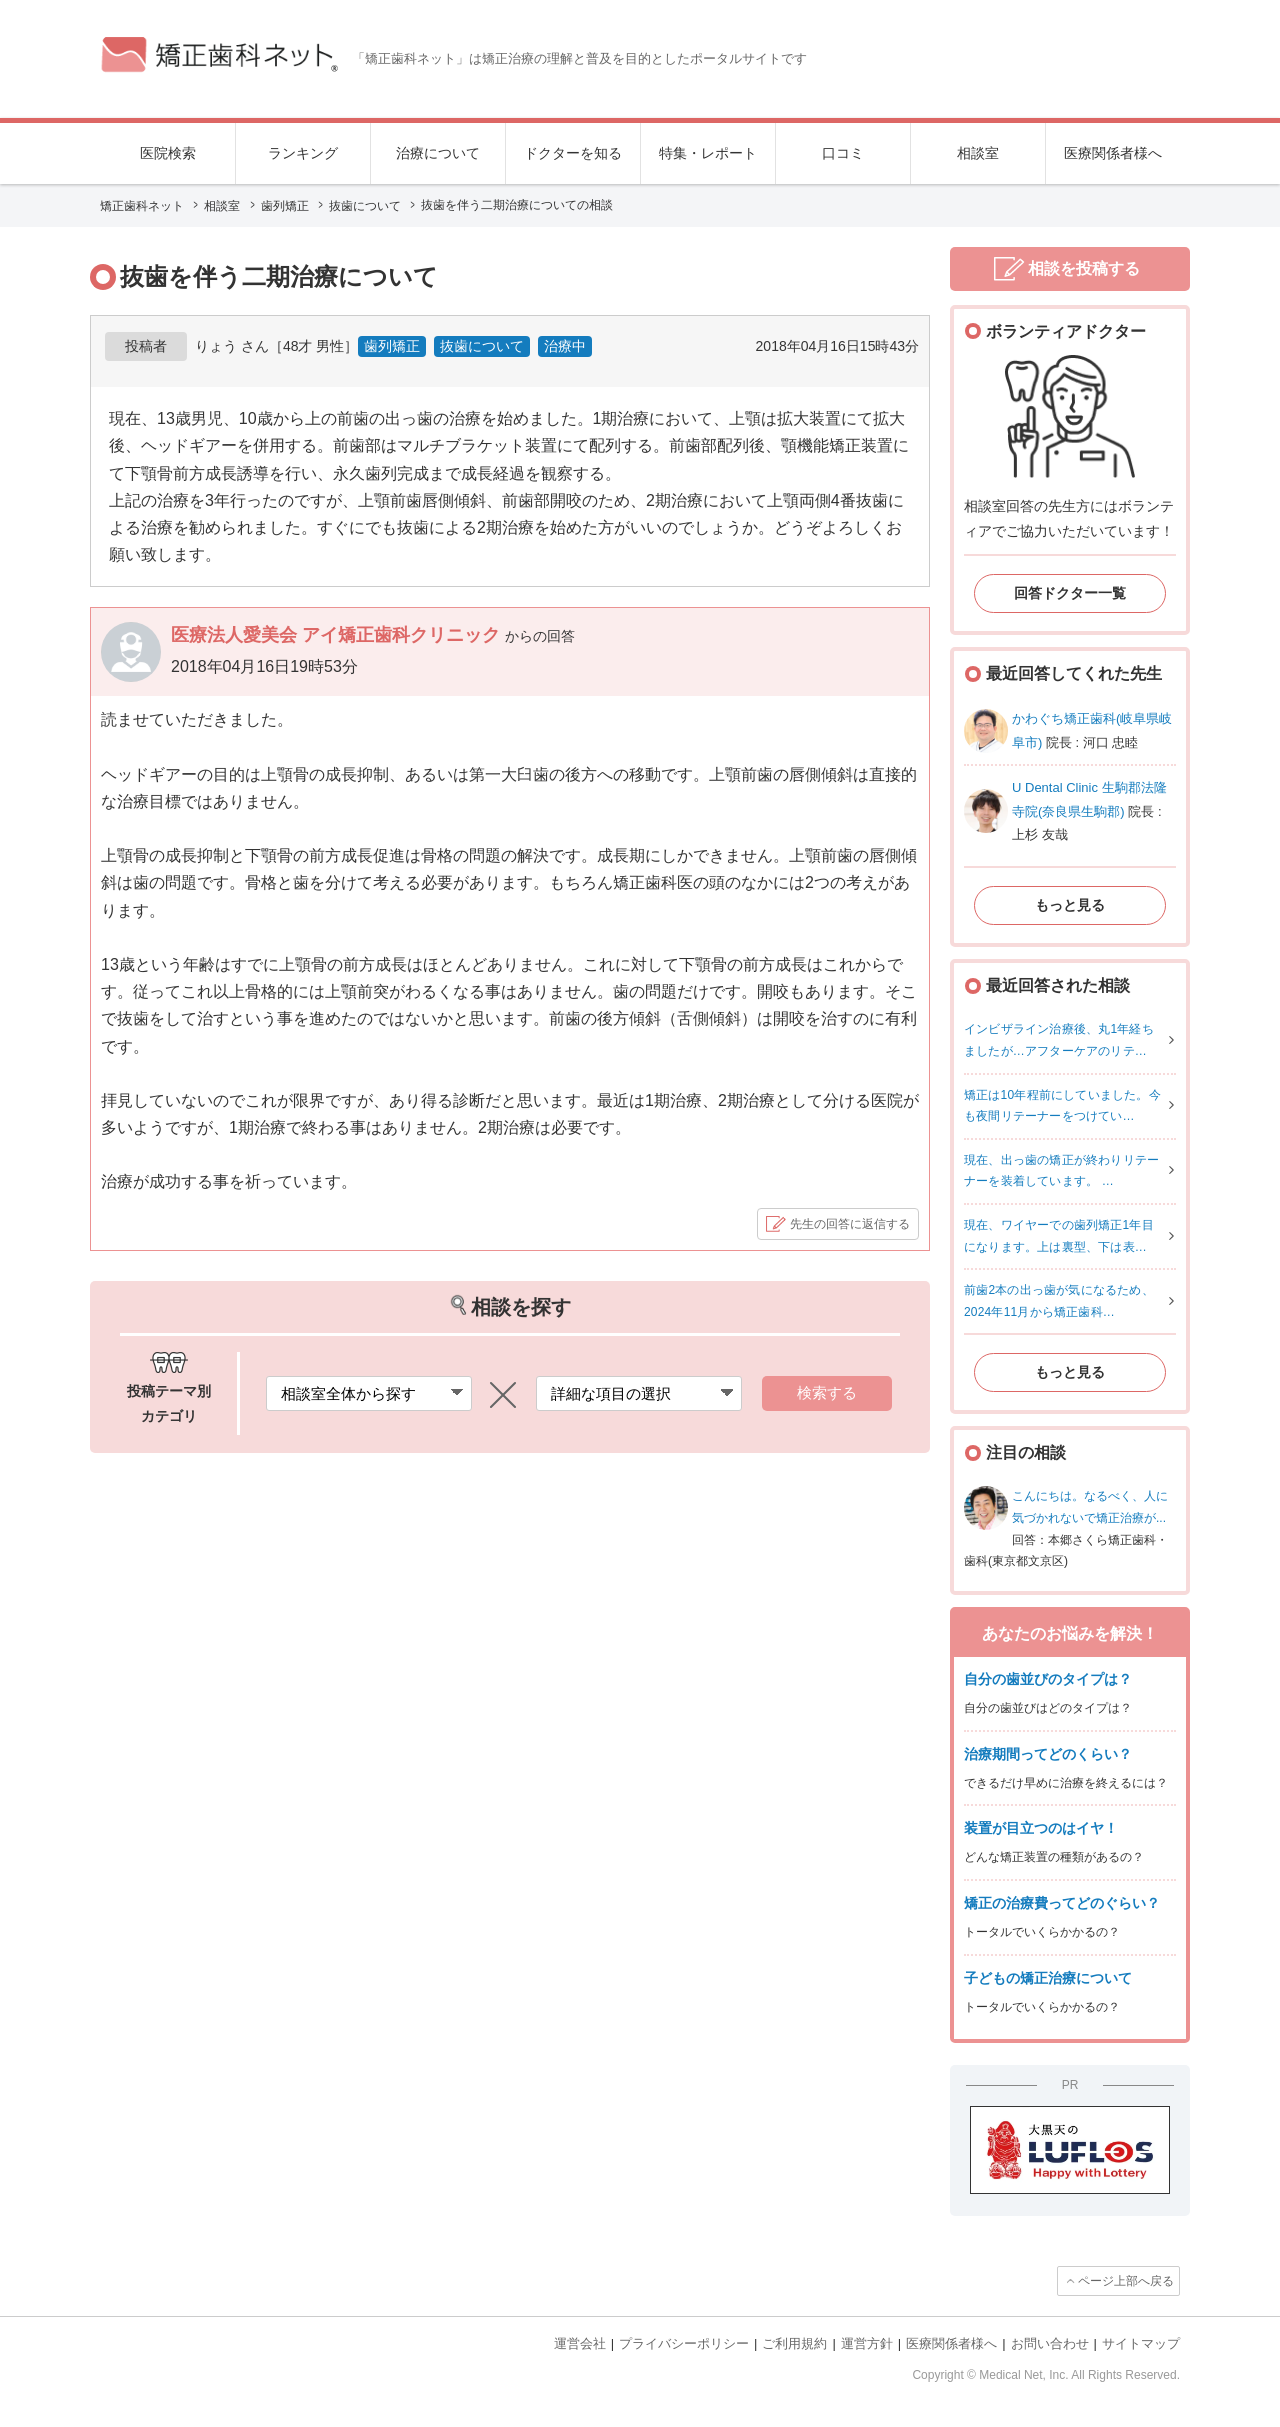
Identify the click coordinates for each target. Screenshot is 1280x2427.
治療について (438, 153)
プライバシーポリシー (684, 2343)
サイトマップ (1141, 2343)
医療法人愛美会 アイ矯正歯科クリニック (338, 635)
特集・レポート (708, 153)
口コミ (843, 153)
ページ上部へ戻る (1126, 2281)
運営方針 (867, 2343)
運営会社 (580, 2343)
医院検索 (168, 153)
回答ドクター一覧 (1070, 593)
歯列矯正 (392, 346)
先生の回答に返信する (850, 1224)
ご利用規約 (794, 2343)
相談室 (978, 153)
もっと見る (1070, 905)
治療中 (565, 346)
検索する (827, 1392)
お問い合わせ (1050, 2343)
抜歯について (482, 346)
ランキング (303, 153)
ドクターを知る (573, 153)
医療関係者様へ (1113, 153)
